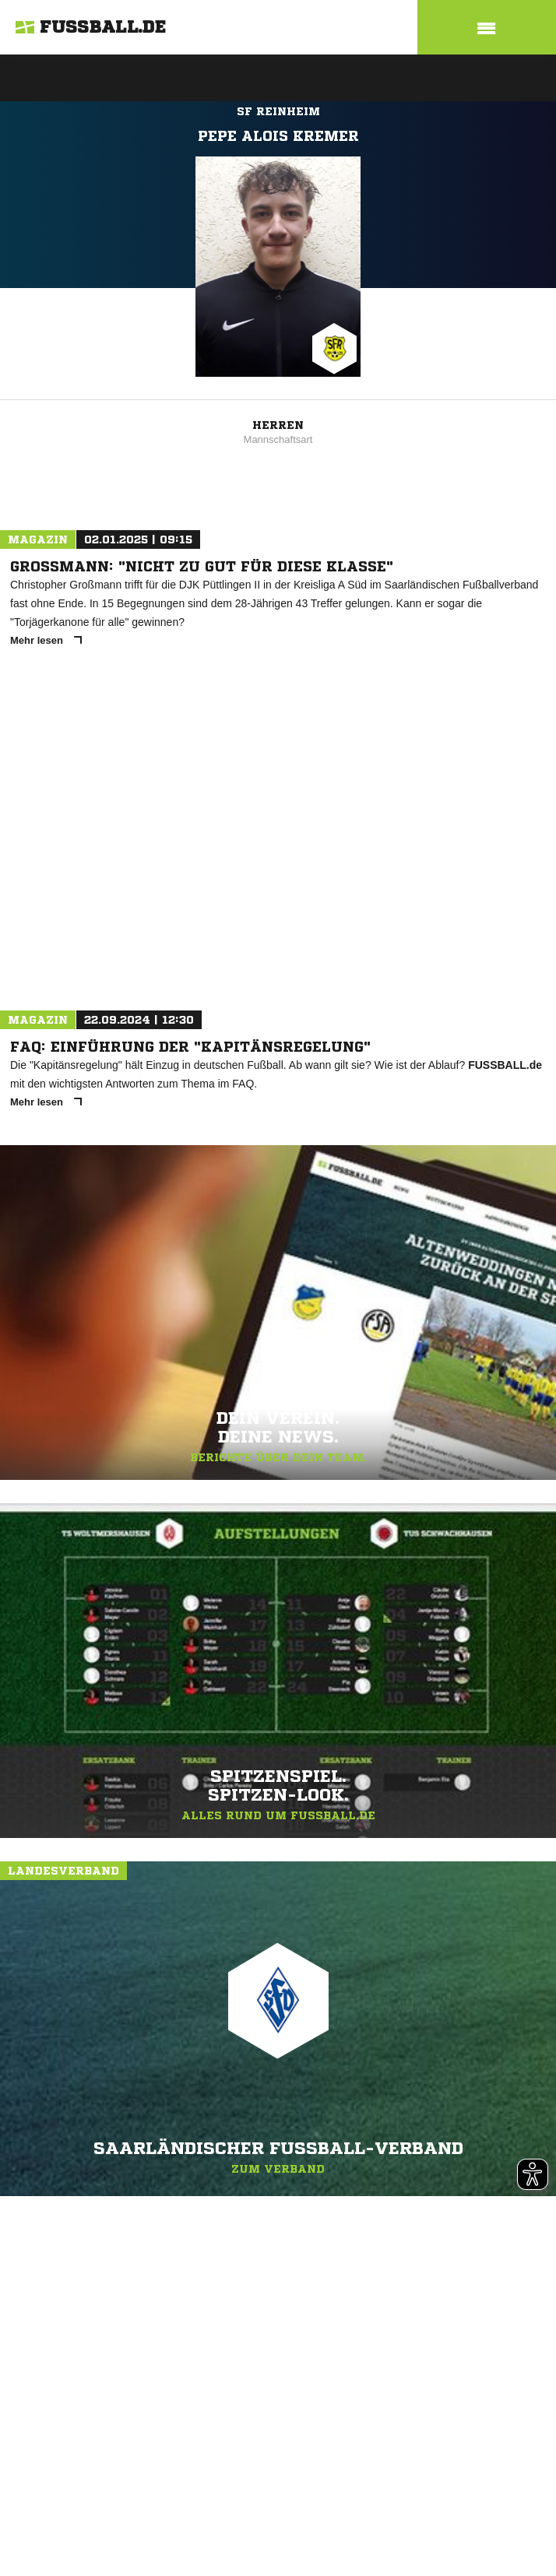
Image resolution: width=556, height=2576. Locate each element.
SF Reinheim (278, 111)
